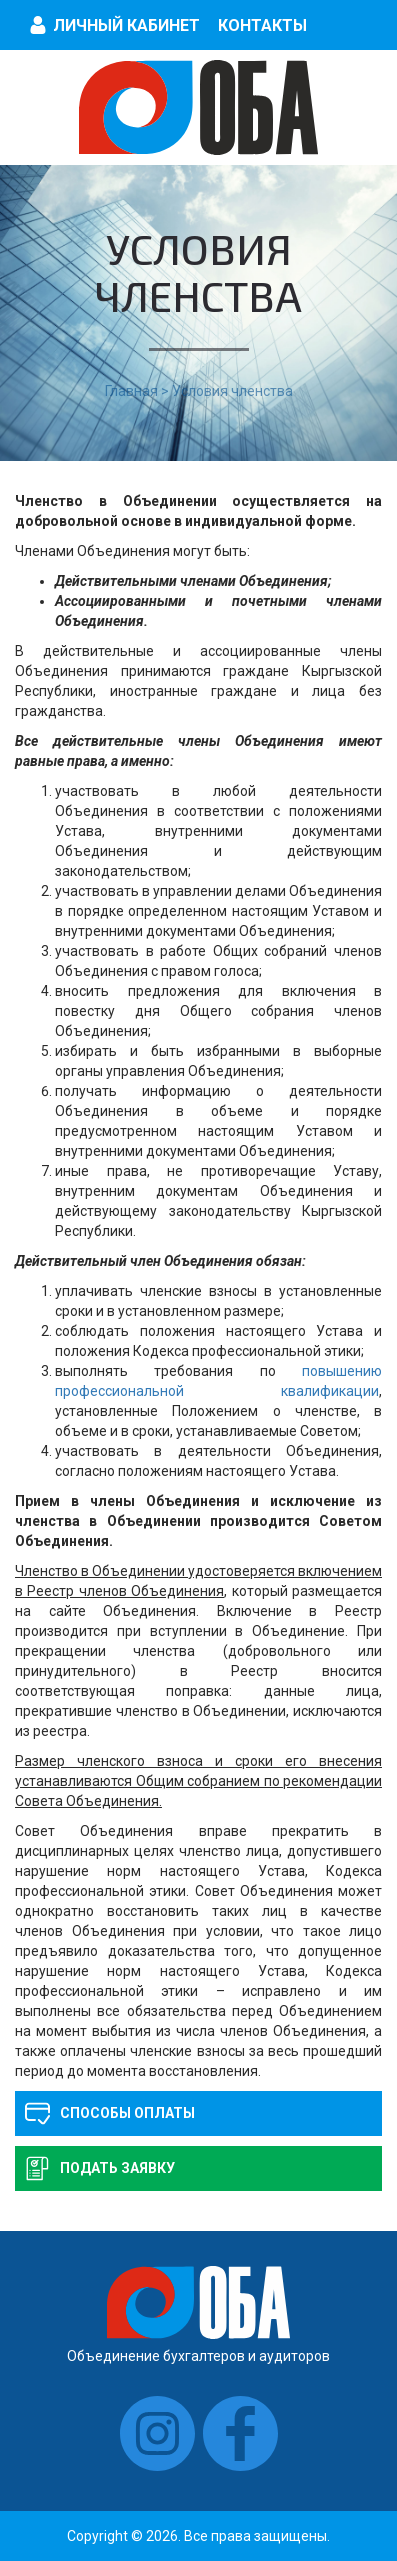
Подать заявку (117, 2168)
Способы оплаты (127, 2113)
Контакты (262, 25)
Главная (131, 391)
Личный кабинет (126, 25)
